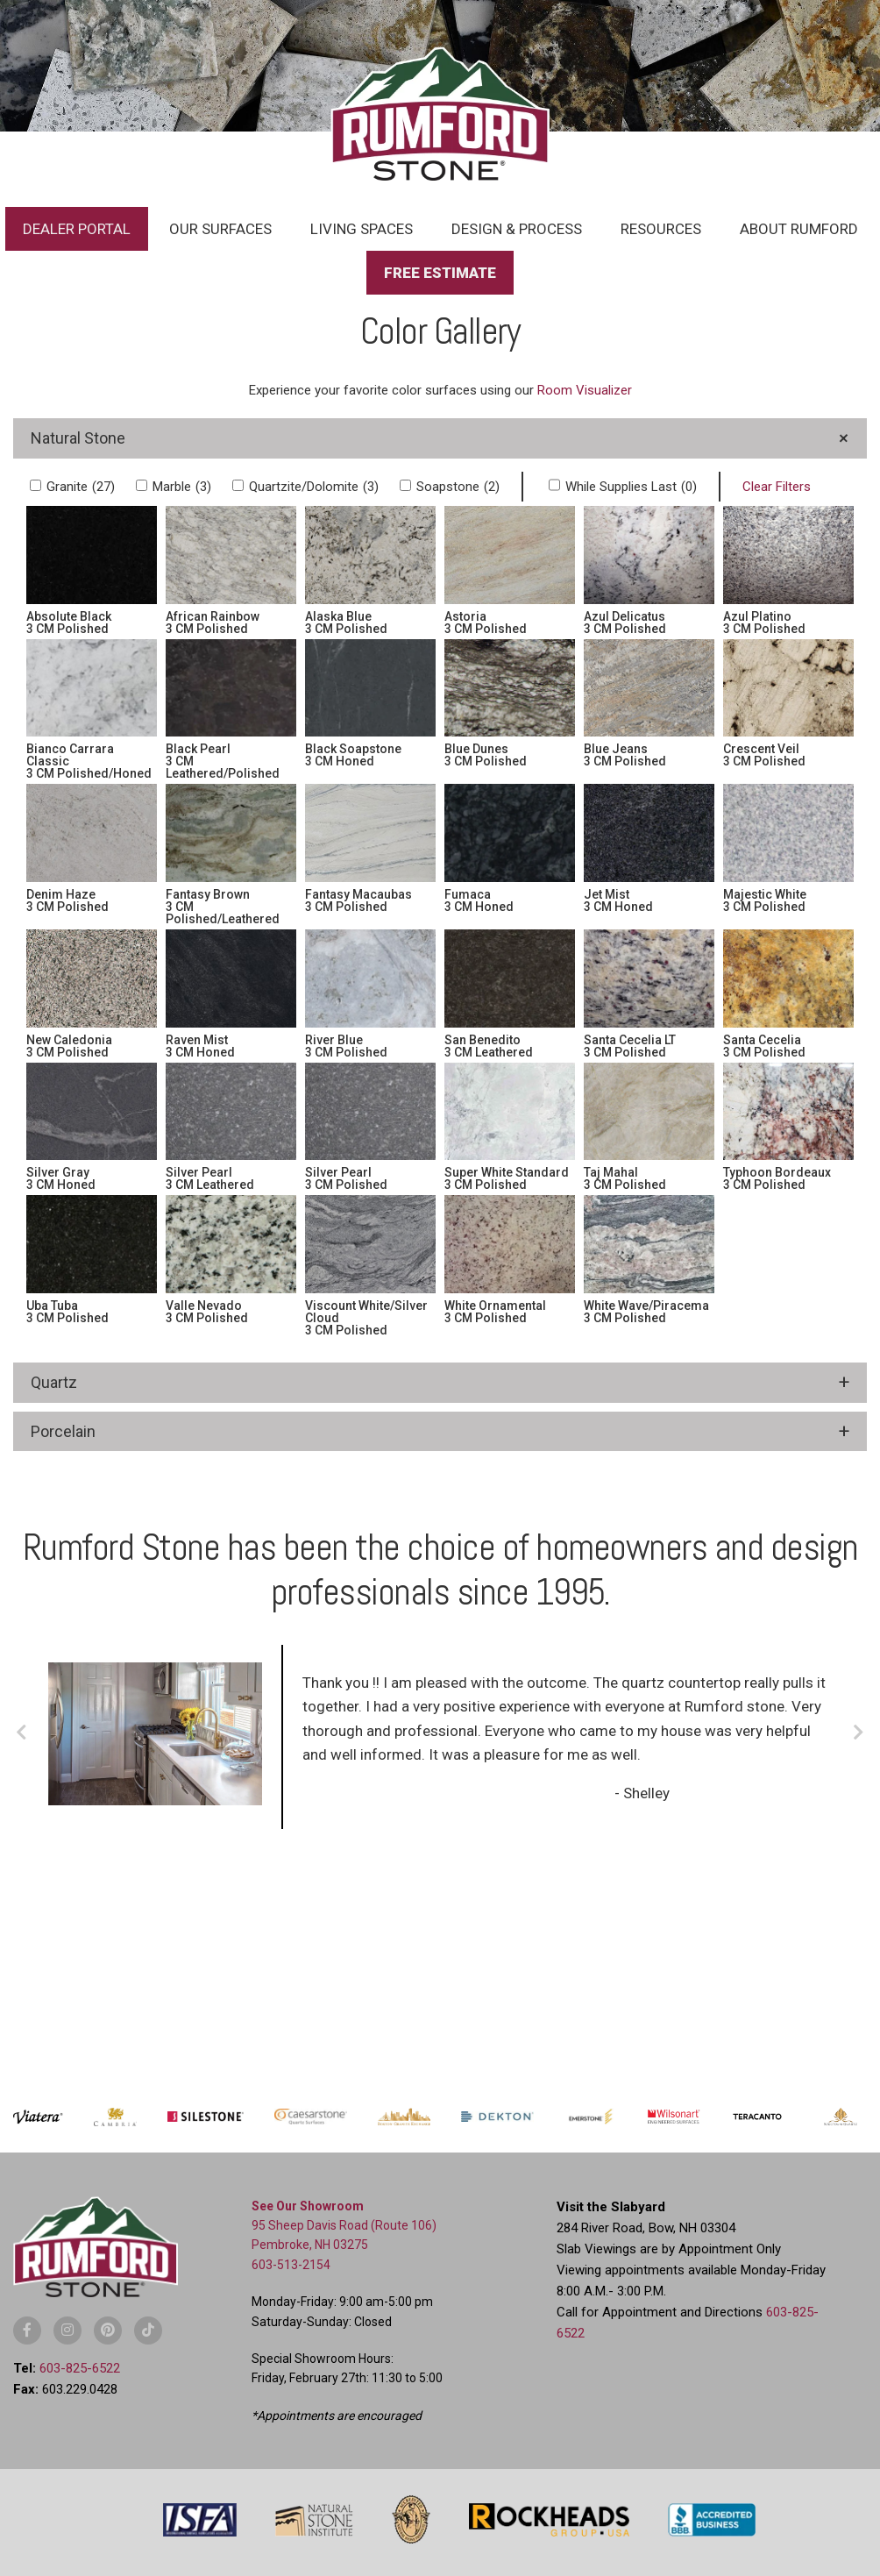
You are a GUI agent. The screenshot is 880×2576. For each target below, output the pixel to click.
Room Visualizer (584, 390)
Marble (182, 486)
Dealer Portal (77, 229)
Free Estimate (440, 272)
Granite (80, 486)
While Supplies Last (631, 486)
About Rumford (799, 229)
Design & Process (516, 229)
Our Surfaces (220, 229)
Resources (661, 229)
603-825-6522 (79, 2368)
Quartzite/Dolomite (314, 486)
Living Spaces (361, 229)
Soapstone (458, 486)
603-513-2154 (291, 2265)
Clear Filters (776, 487)
